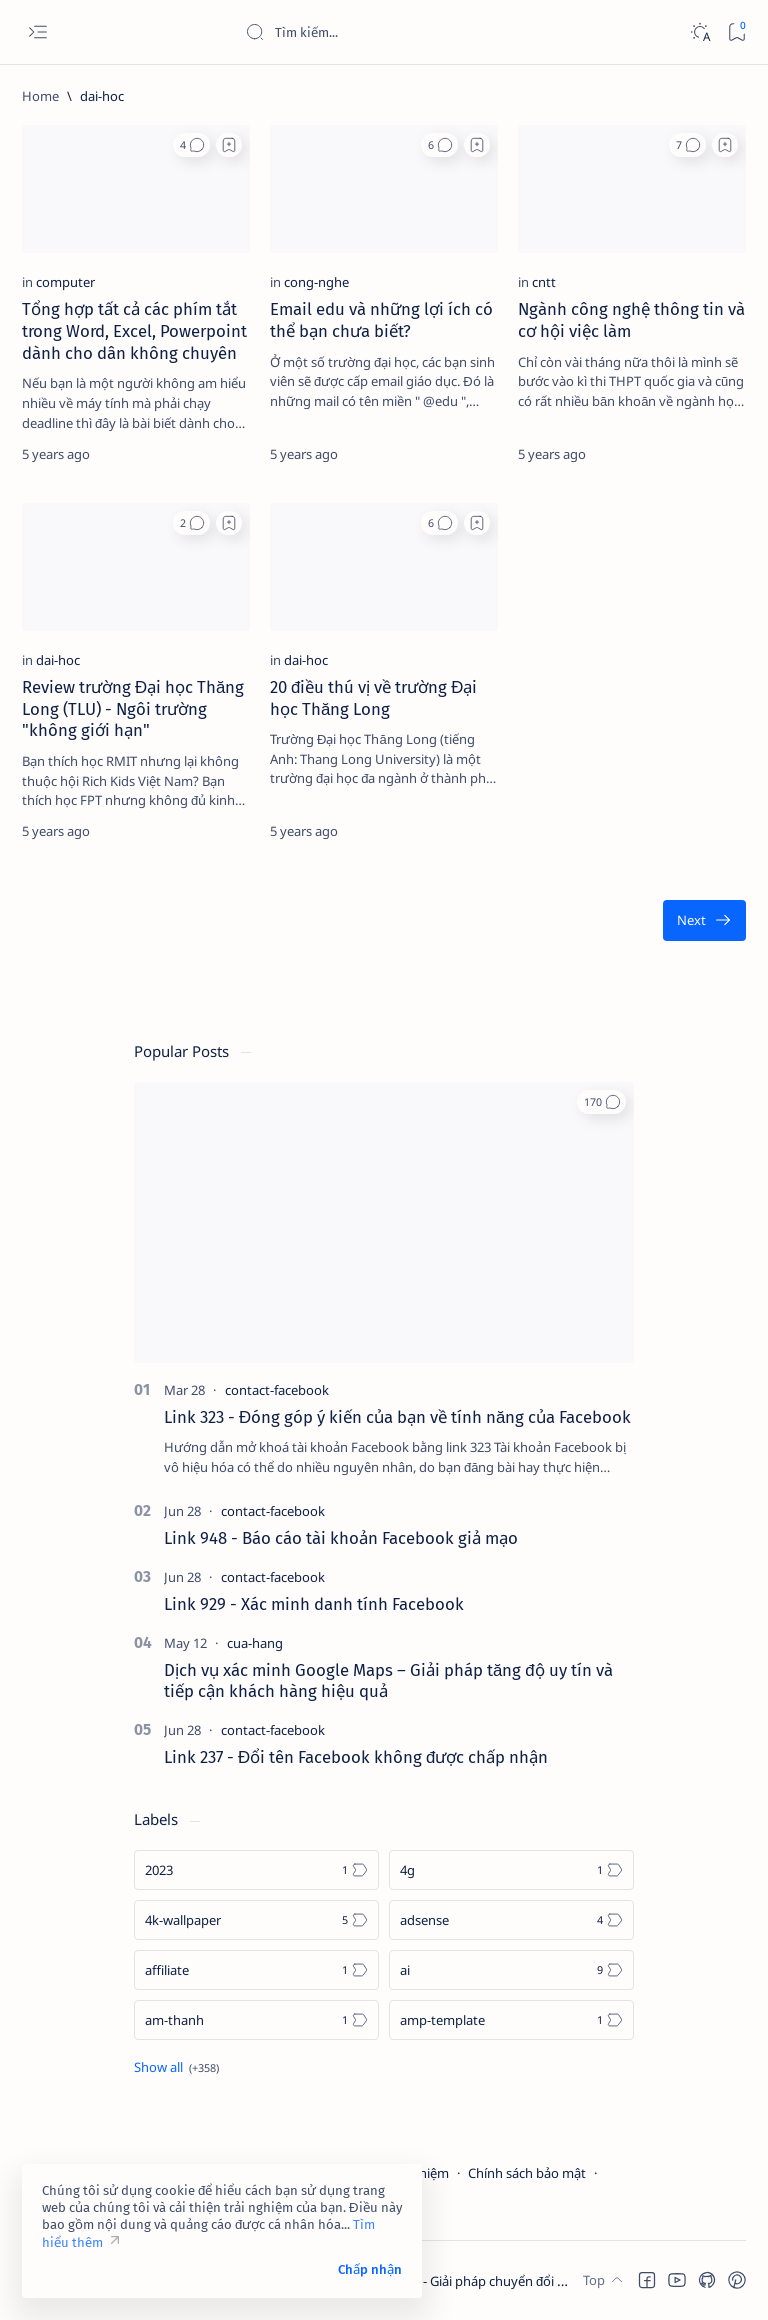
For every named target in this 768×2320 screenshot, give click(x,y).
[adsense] (511, 1920)
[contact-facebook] (277, 1390)
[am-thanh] (256, 2020)
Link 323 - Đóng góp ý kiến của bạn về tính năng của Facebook (397, 1417)
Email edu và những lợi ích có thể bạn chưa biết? (381, 320)
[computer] (65, 282)
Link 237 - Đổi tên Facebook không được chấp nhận (356, 1757)
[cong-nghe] (316, 282)
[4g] (511, 1870)
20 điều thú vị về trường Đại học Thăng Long (373, 698)
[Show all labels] (176, 2067)
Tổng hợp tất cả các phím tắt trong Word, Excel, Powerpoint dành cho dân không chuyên (134, 331)
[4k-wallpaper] (256, 1920)
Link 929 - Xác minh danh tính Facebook (314, 1604)
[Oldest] (704, 920)
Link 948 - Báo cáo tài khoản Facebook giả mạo (341, 1538)
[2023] (256, 1870)
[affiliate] (256, 1970)
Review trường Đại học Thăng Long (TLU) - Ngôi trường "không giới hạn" (133, 709)
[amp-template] (511, 2020)
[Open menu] (37, 32)
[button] (191, 145)
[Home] (40, 96)
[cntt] (544, 282)
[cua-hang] (255, 1643)
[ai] (511, 1970)
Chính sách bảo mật (527, 2173)
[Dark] (699, 32)
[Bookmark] (736, 32)
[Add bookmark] (229, 145)
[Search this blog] (395, 32)
